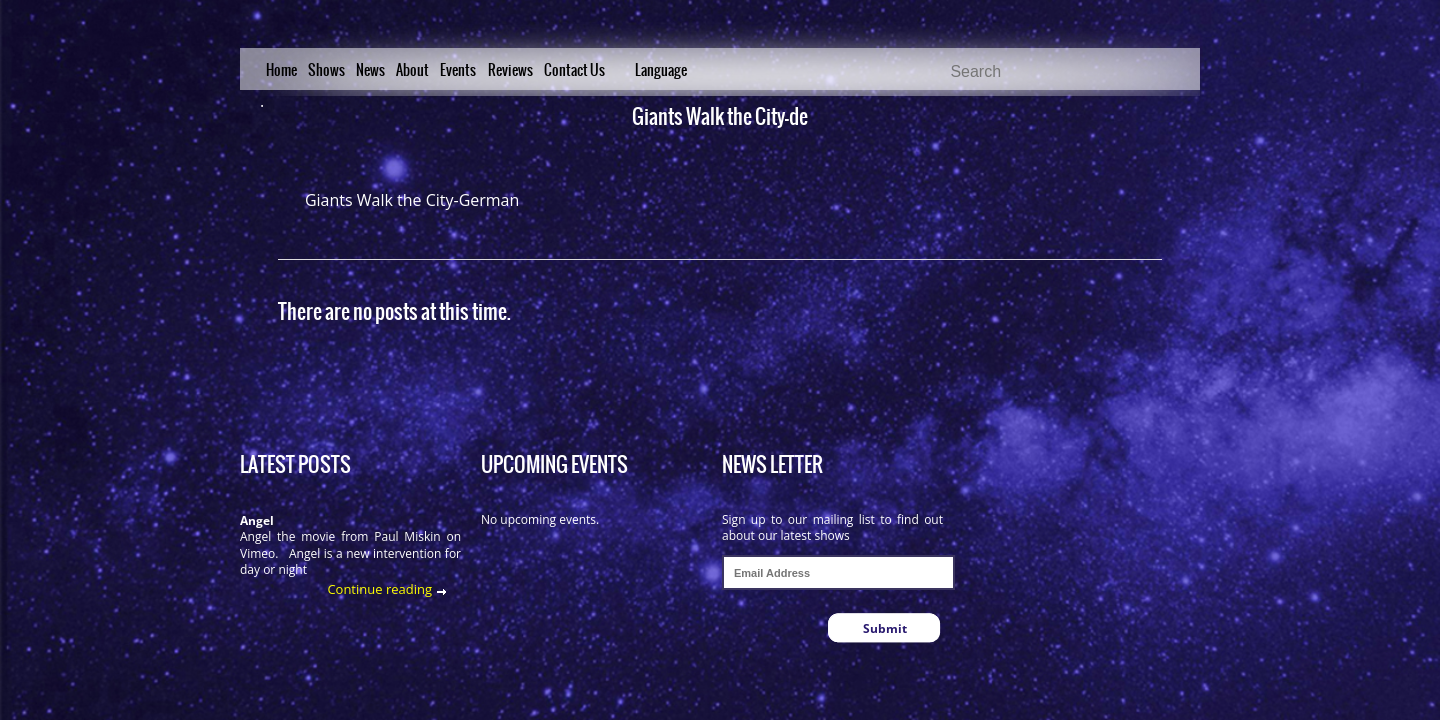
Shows (326, 70)
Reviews (510, 70)
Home (281, 70)
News (370, 70)
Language (661, 70)
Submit (885, 628)
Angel (257, 520)
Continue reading (379, 589)
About (412, 70)
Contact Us (574, 70)
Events (458, 70)
